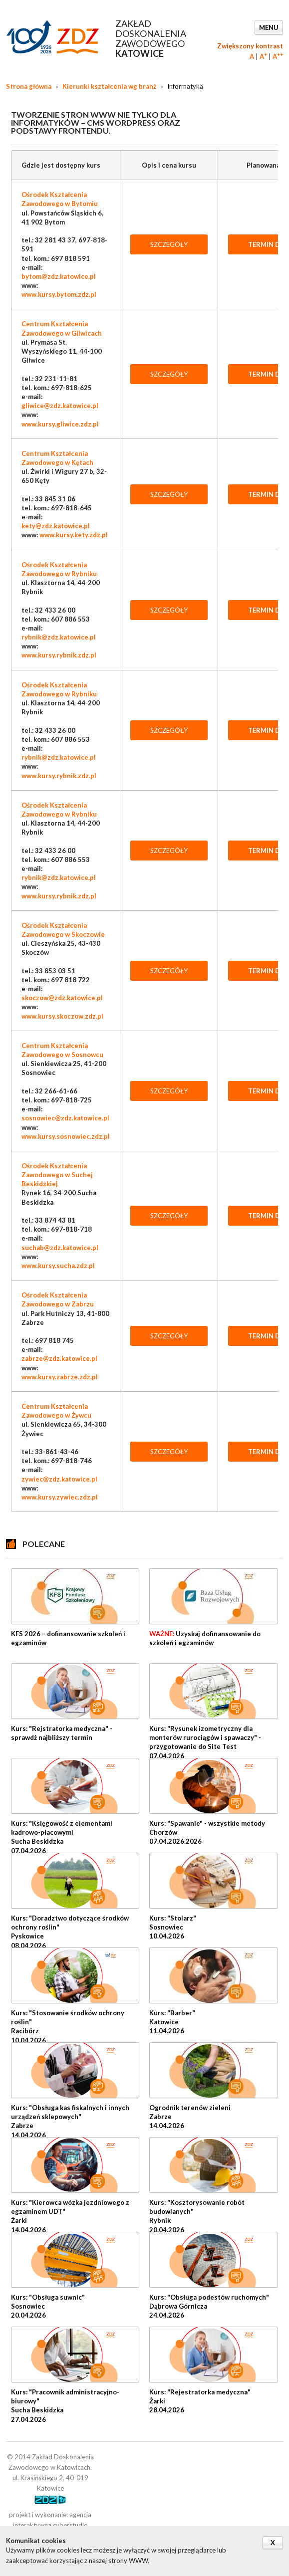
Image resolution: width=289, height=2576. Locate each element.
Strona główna (28, 86)
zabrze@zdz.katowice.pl (59, 1358)
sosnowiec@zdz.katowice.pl (65, 1118)
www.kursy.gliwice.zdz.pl (60, 424)
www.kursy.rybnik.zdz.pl (58, 655)
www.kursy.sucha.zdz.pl (58, 1266)
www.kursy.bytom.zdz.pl (58, 294)
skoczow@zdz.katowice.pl (62, 998)
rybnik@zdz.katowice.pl (58, 637)
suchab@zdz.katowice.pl (59, 1248)
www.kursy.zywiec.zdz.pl (59, 1497)
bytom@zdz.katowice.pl (58, 276)
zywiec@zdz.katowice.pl (59, 1479)
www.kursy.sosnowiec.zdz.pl (65, 1136)
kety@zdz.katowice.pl (55, 526)
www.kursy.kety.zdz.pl (73, 535)
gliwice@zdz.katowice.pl (59, 406)
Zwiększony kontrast (250, 46)
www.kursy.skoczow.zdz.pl (62, 1016)
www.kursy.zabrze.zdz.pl (59, 1377)
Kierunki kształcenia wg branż (109, 86)
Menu (269, 27)
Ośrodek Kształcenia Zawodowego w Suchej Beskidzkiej (57, 1175)
